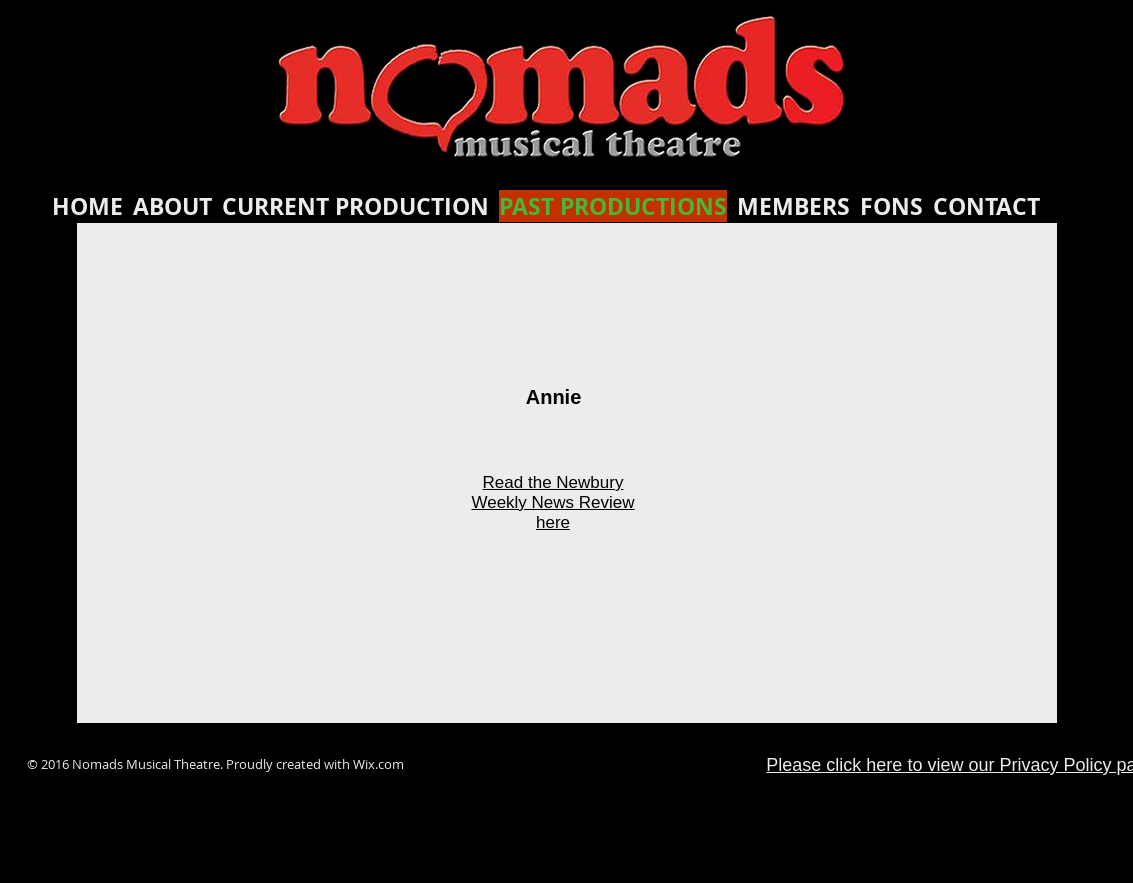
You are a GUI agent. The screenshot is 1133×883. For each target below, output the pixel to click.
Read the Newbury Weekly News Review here (552, 502)
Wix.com (378, 764)
